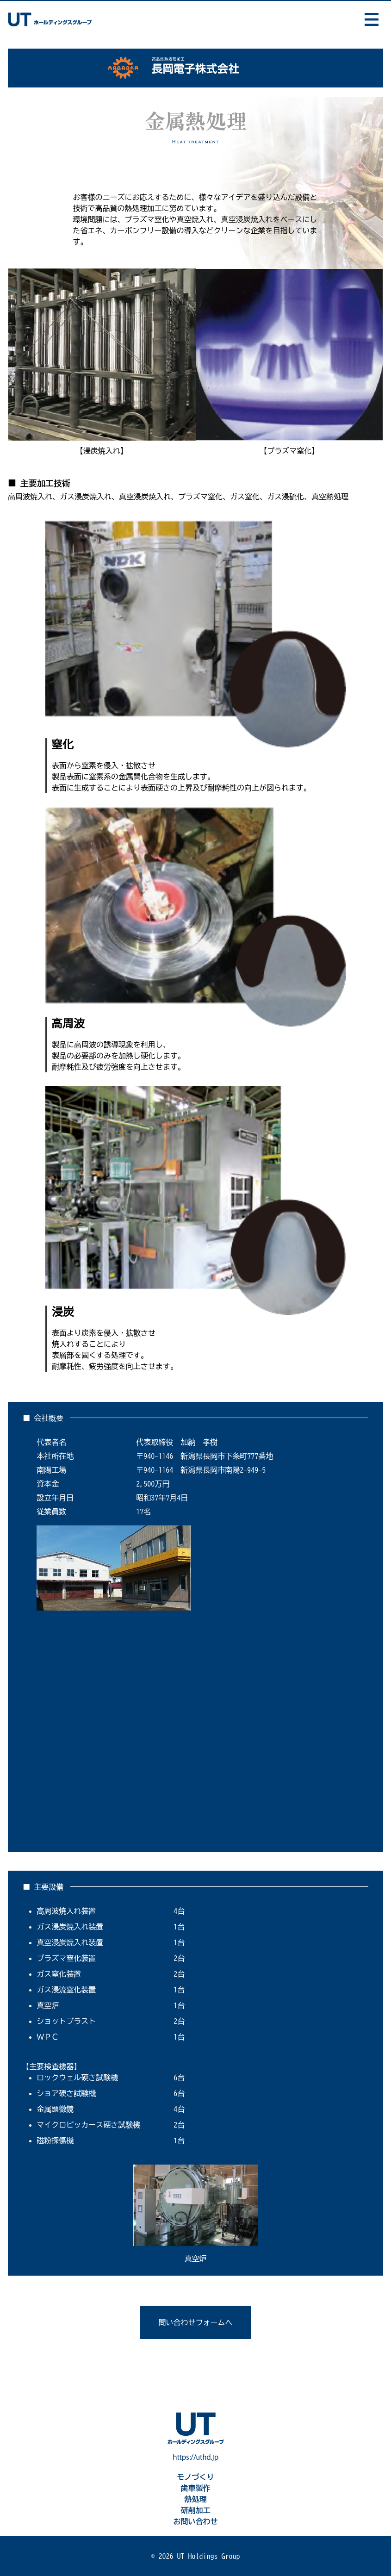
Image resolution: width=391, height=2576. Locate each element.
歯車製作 (196, 2488)
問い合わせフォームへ (196, 2322)
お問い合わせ (196, 2521)
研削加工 (196, 2510)
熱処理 (196, 2499)
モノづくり (195, 2477)
